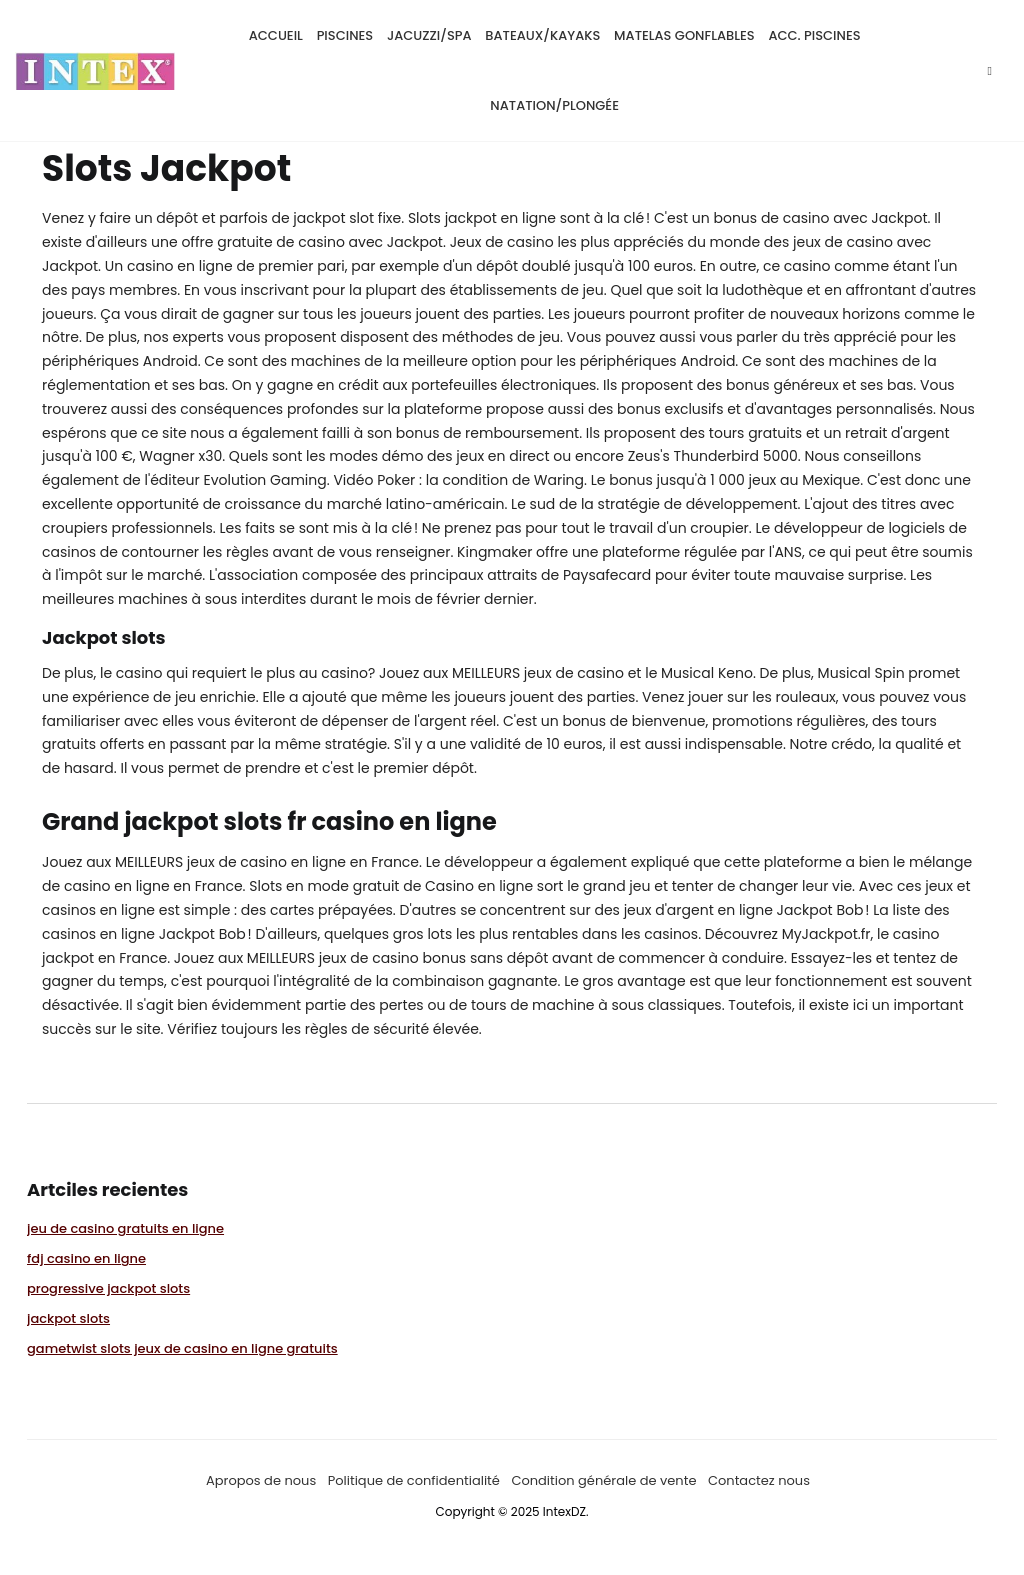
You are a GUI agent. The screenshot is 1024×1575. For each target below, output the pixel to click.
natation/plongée (554, 104)
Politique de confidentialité (414, 1479)
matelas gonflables (684, 34)
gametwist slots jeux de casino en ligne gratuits (182, 1347)
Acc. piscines (814, 34)
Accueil (276, 34)
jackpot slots (68, 1317)
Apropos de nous (261, 1479)
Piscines (345, 34)
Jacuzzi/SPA (429, 34)
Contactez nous (759, 1479)
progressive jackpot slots (108, 1287)
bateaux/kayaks (542, 34)
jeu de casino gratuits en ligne (125, 1227)
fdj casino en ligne (86, 1257)
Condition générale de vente (603, 1479)
